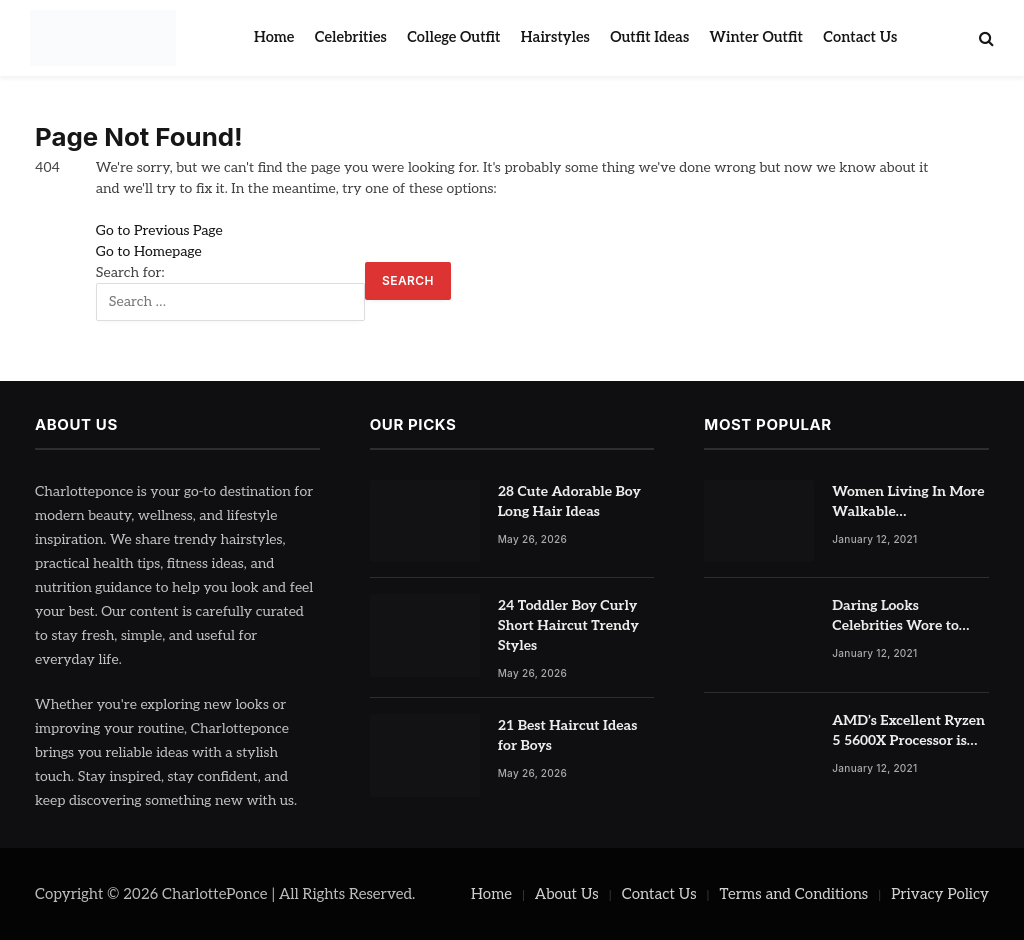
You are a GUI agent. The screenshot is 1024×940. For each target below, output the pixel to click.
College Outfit (453, 37)
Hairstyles (555, 37)
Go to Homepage (149, 251)
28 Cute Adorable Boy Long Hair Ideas (569, 501)
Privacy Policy (940, 894)
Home (274, 37)
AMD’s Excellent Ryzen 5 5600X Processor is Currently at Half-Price (908, 731)
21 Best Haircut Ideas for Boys (568, 735)
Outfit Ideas (649, 37)
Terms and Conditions (794, 894)
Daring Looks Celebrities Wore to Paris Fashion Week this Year (897, 616)
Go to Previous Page (159, 230)
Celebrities (351, 37)
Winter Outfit (756, 37)
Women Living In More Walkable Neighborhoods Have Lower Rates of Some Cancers (908, 502)
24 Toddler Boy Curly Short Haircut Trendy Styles (568, 625)
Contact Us (860, 37)
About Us (567, 894)
